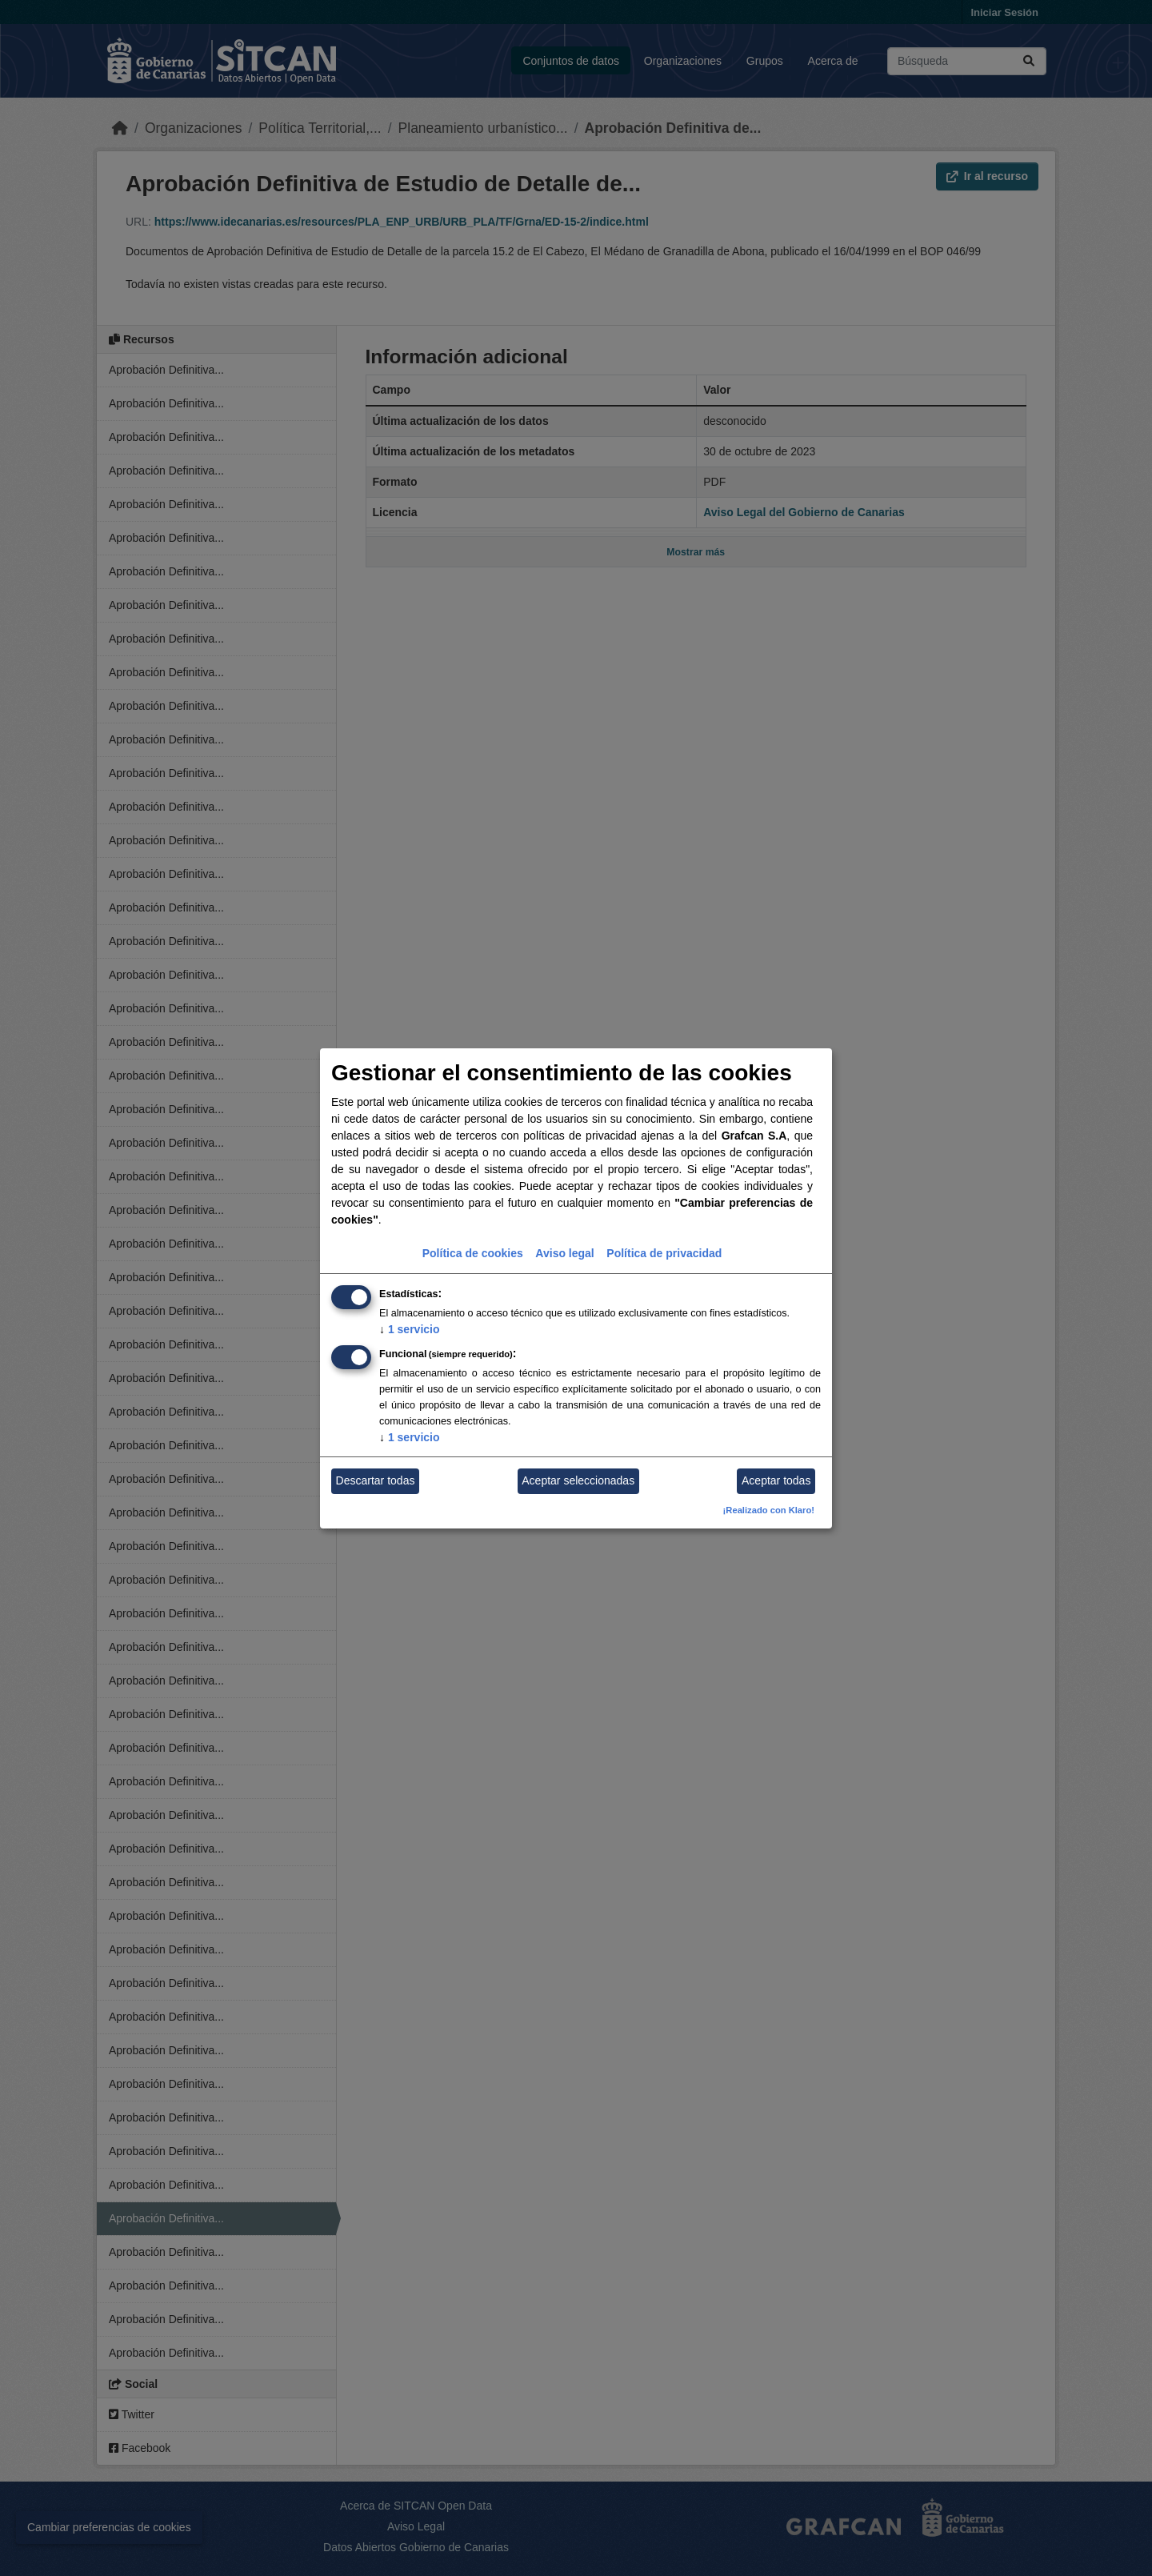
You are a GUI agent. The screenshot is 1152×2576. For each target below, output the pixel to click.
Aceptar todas (776, 1480)
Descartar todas (375, 1480)
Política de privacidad (664, 1253)
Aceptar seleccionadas (578, 1480)
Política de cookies (472, 1253)
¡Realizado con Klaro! (768, 1510)
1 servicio (409, 1329)
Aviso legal (564, 1253)
